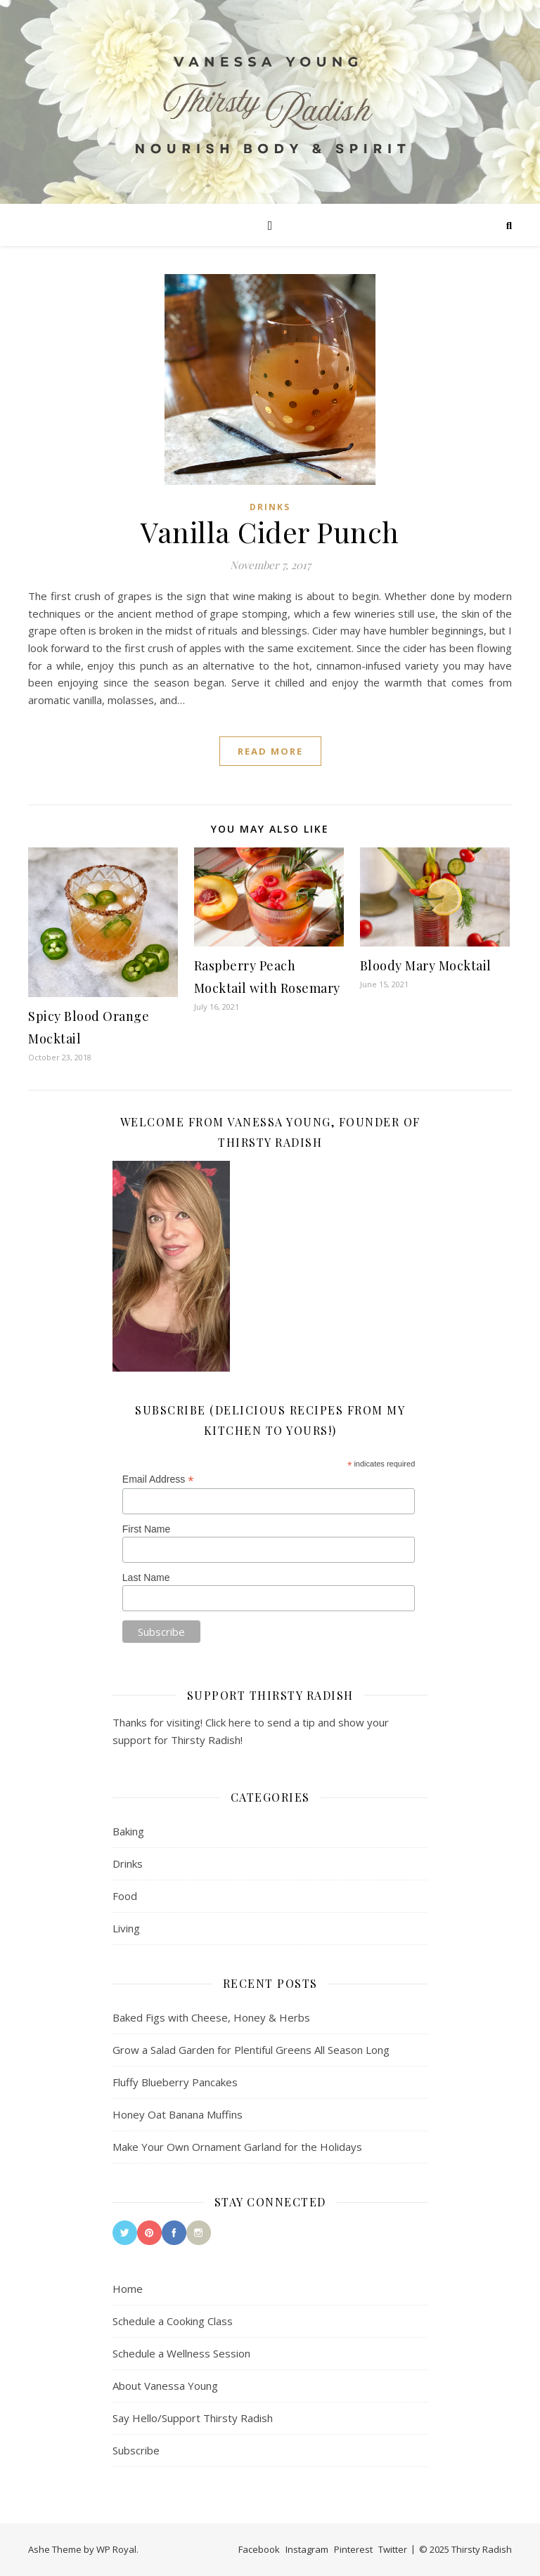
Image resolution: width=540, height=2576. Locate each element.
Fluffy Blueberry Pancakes (175, 2082)
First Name (146, 1529)
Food (124, 1896)
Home (127, 2289)
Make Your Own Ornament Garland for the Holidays (237, 2147)
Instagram (306, 2549)
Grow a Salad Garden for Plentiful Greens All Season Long (251, 2050)
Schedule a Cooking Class (172, 2321)
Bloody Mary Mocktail (425, 965)
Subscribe (136, 2450)
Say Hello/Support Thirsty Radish (192, 2418)
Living (126, 1928)
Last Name (146, 1577)
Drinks (270, 507)
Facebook (259, 2549)
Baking (128, 1831)
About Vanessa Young (165, 2386)
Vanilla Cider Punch (270, 531)
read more (270, 751)
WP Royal (116, 2549)
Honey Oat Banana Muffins (177, 2114)
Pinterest (353, 2549)
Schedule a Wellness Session (181, 2353)
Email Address (158, 1479)
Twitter (392, 2549)
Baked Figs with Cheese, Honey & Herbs (211, 2017)
